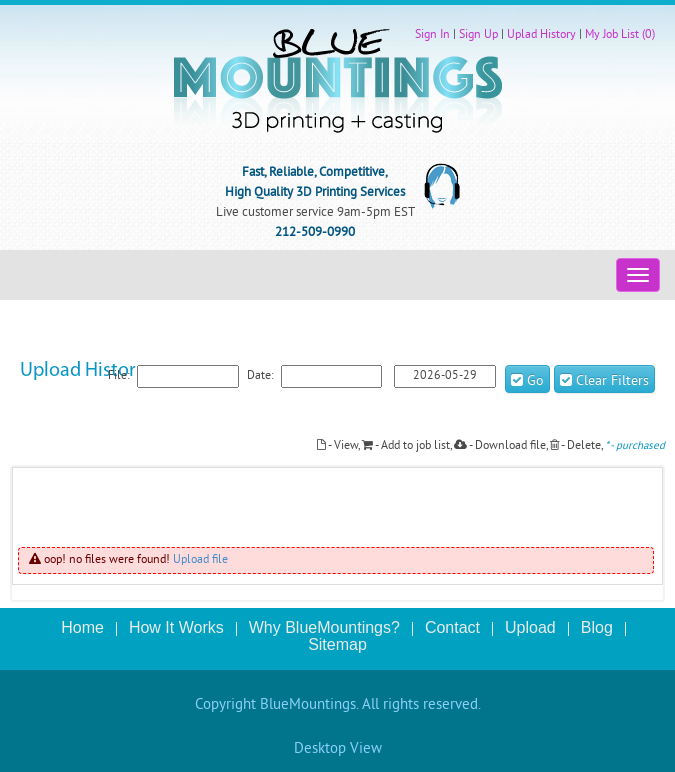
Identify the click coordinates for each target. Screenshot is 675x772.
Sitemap (337, 644)
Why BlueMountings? (324, 627)
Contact (452, 627)
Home (82, 627)
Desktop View (338, 749)
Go (527, 381)
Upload (530, 627)
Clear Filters (604, 381)
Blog (597, 627)
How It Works (176, 627)
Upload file (200, 560)
